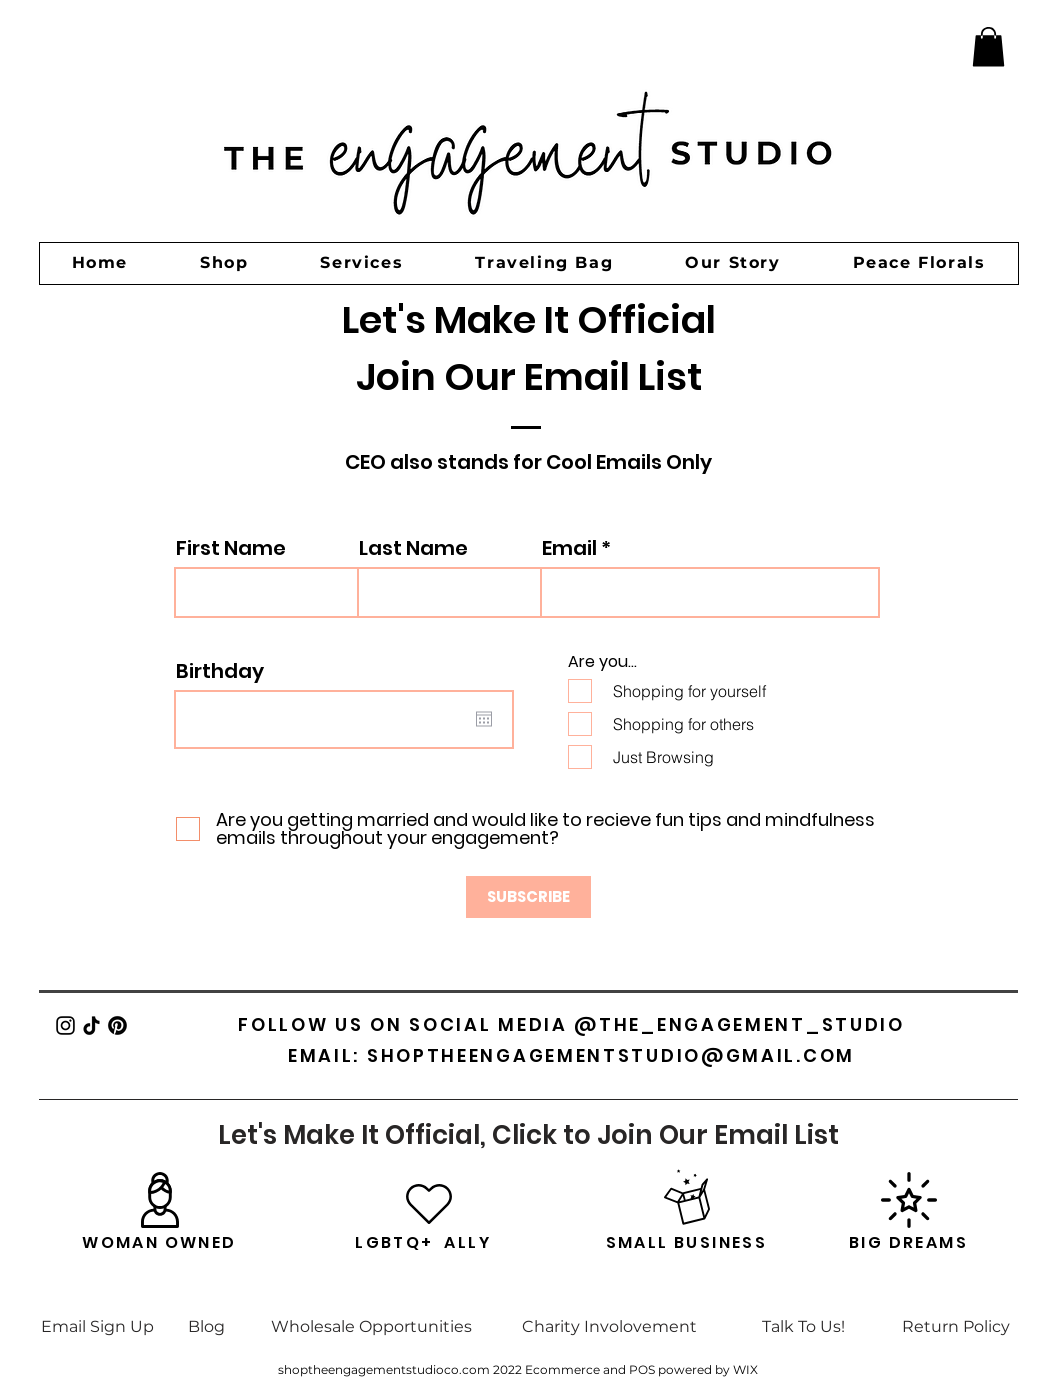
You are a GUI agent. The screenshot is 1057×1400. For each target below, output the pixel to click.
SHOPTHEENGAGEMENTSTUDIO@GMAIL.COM (611, 1055)
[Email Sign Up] (98, 1326)
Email (569, 548)
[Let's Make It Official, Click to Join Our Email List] (529, 1135)
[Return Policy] (956, 1326)
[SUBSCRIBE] (528, 897)
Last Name (413, 548)
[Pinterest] (117, 1025)
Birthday (220, 671)
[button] (988, 46)
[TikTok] (91, 1025)
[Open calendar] (484, 719)
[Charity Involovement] (610, 1326)
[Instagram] (65, 1025)
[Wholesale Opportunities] (371, 1326)
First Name (231, 548)
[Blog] (207, 1326)
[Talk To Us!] (803, 1326)
